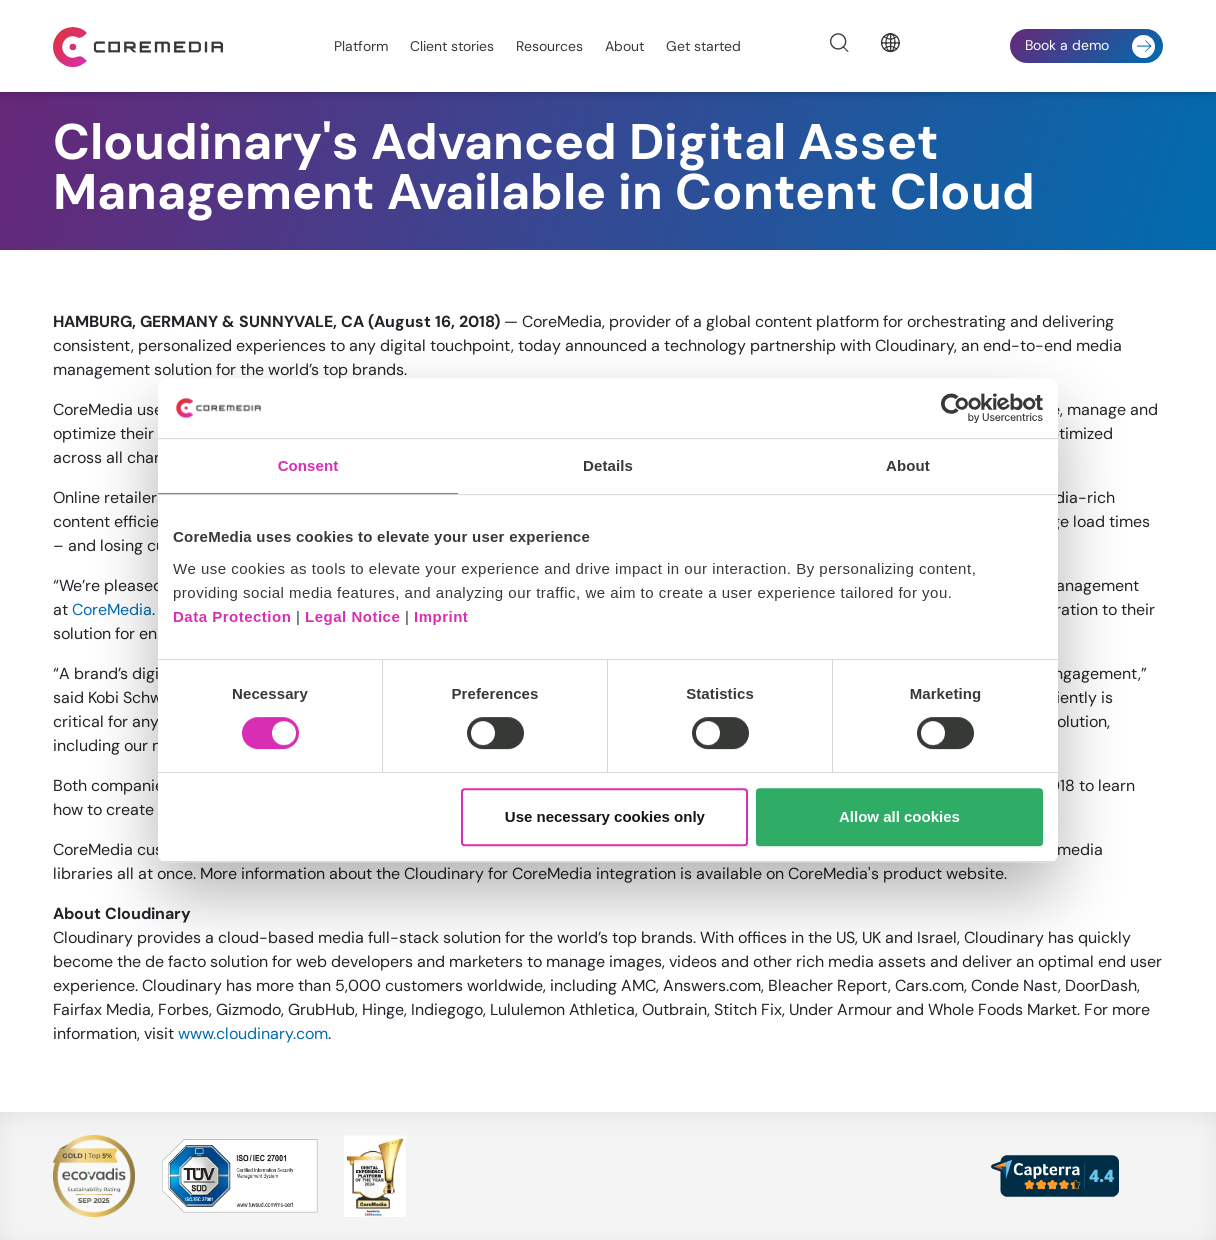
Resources (549, 46)
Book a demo (1090, 46)
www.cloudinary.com (253, 1033)
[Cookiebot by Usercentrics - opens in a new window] (955, 408)
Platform (361, 46)
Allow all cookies (899, 816)
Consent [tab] (308, 465)
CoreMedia (112, 609)
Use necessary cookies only (605, 816)
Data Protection (232, 616)
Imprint (441, 616)
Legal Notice (352, 616)
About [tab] (908, 465)
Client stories (452, 46)
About (624, 46)
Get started (703, 46)
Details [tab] (608, 465)
